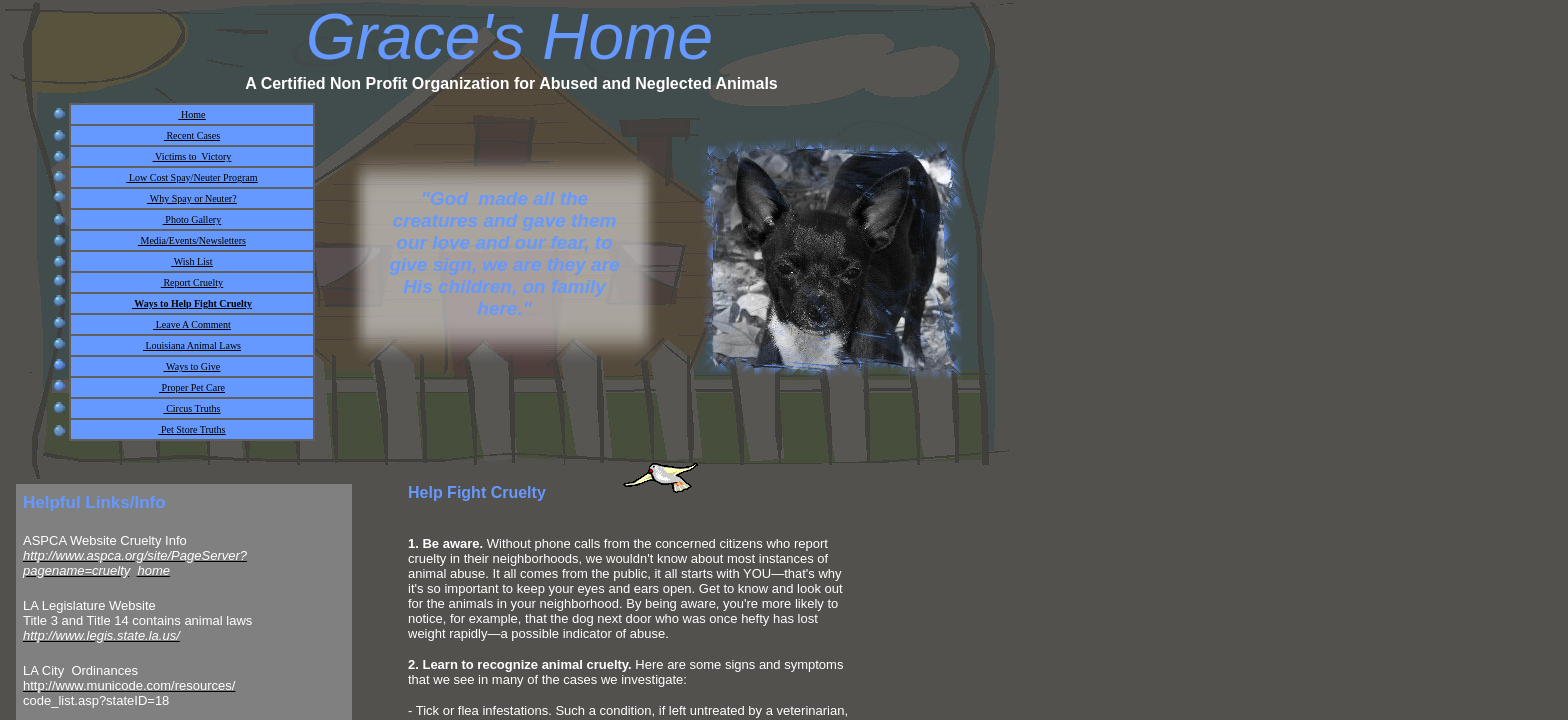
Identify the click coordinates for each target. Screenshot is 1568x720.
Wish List (191, 261)
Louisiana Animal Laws (192, 345)
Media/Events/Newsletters (192, 240)
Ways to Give (192, 366)
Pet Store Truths (192, 429)
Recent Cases (192, 135)
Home (192, 114)
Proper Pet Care (192, 387)
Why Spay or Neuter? (191, 198)
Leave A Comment (192, 324)
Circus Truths (192, 408)
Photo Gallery (192, 219)
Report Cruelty (192, 282)
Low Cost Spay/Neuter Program (191, 177)
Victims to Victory (192, 156)
